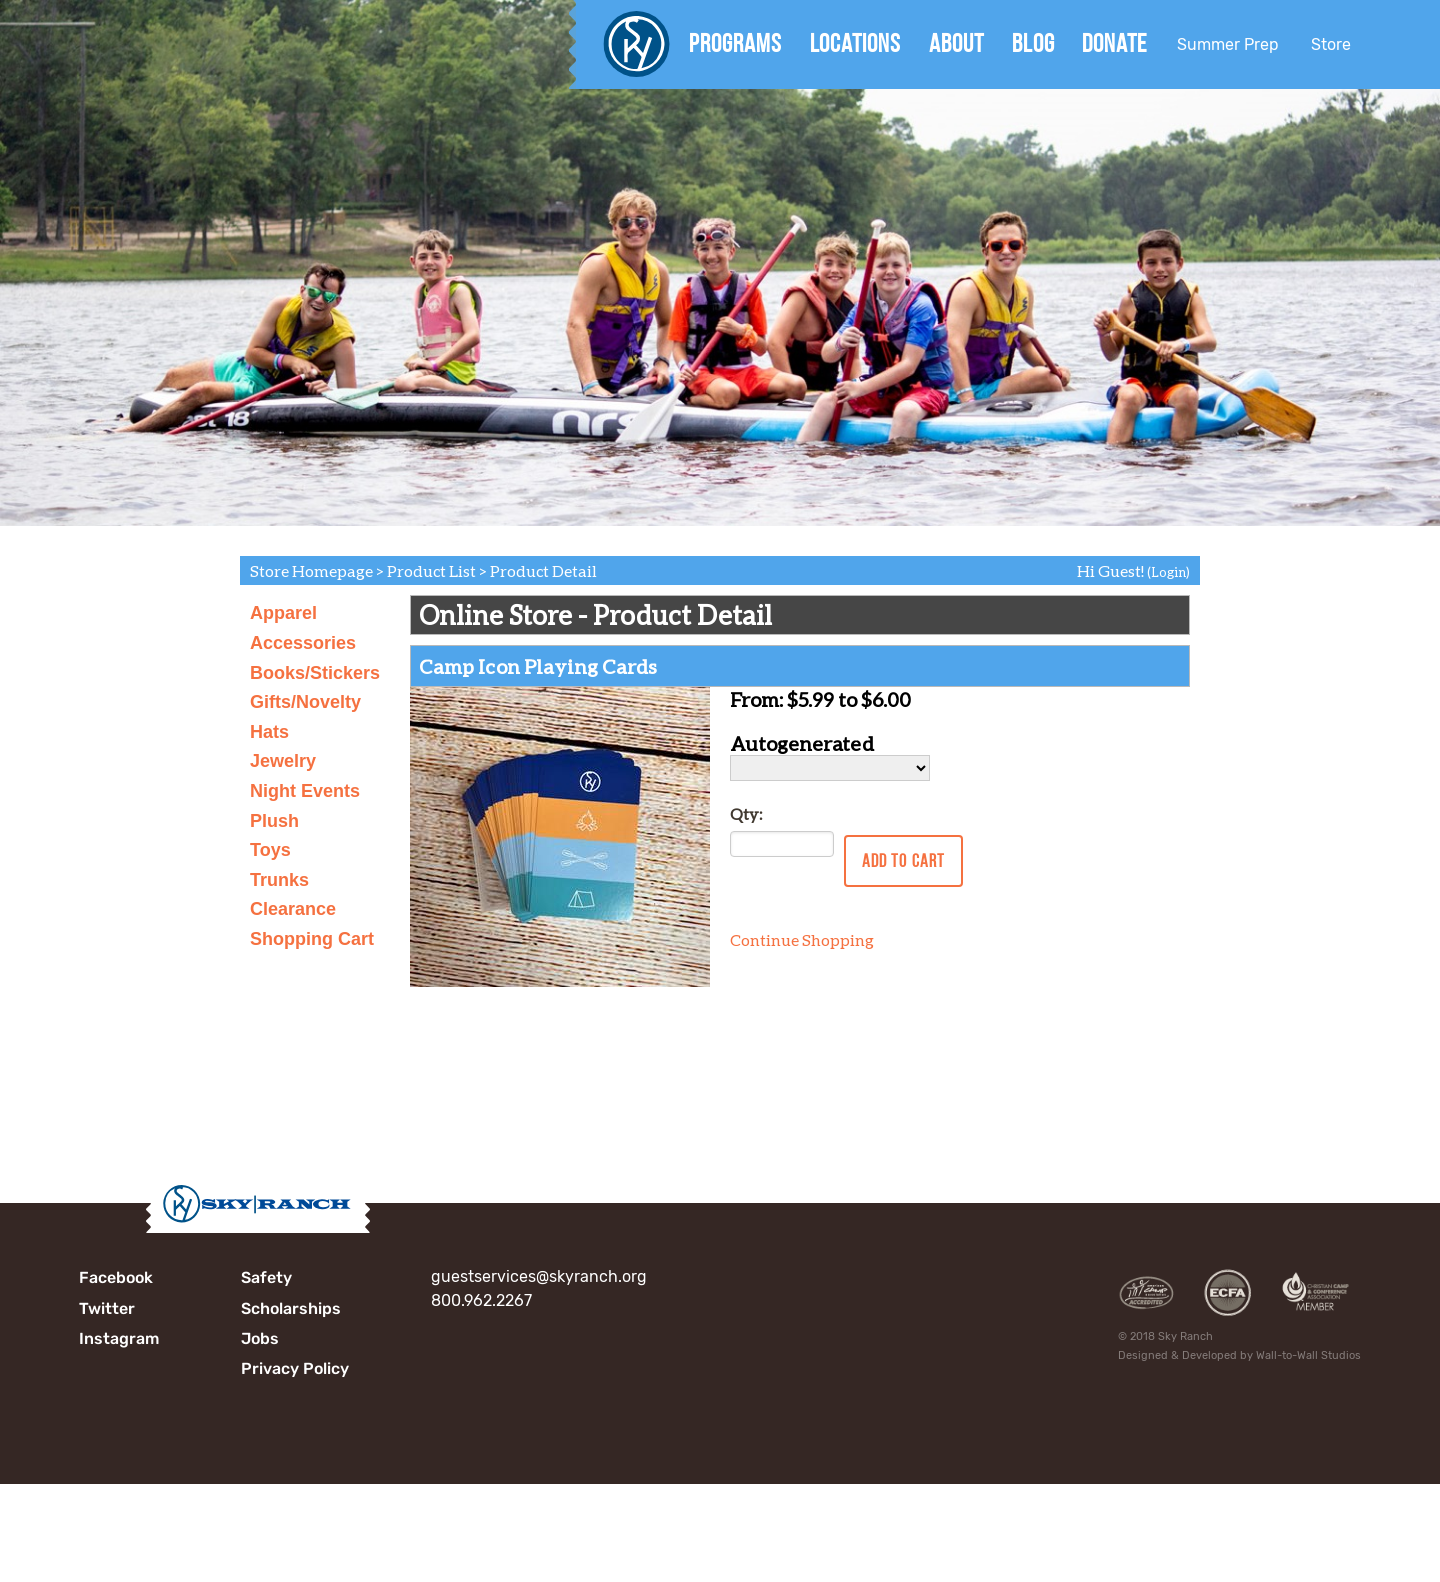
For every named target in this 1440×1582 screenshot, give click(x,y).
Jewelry (283, 761)
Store (1331, 44)
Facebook (116, 1277)
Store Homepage (311, 570)
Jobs (260, 1338)
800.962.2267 (481, 1300)
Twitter (107, 1308)
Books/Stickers (315, 673)
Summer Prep (1228, 44)
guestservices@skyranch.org (539, 1276)
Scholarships (291, 1308)
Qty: (746, 813)
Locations (855, 43)
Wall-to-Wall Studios (1308, 1355)
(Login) (1168, 572)
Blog (1033, 43)
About (956, 43)
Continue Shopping (802, 939)
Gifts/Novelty (305, 702)
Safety (266, 1277)
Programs (735, 43)
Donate (1114, 43)
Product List (431, 570)
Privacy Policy (295, 1368)
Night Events (305, 791)
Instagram (119, 1338)
